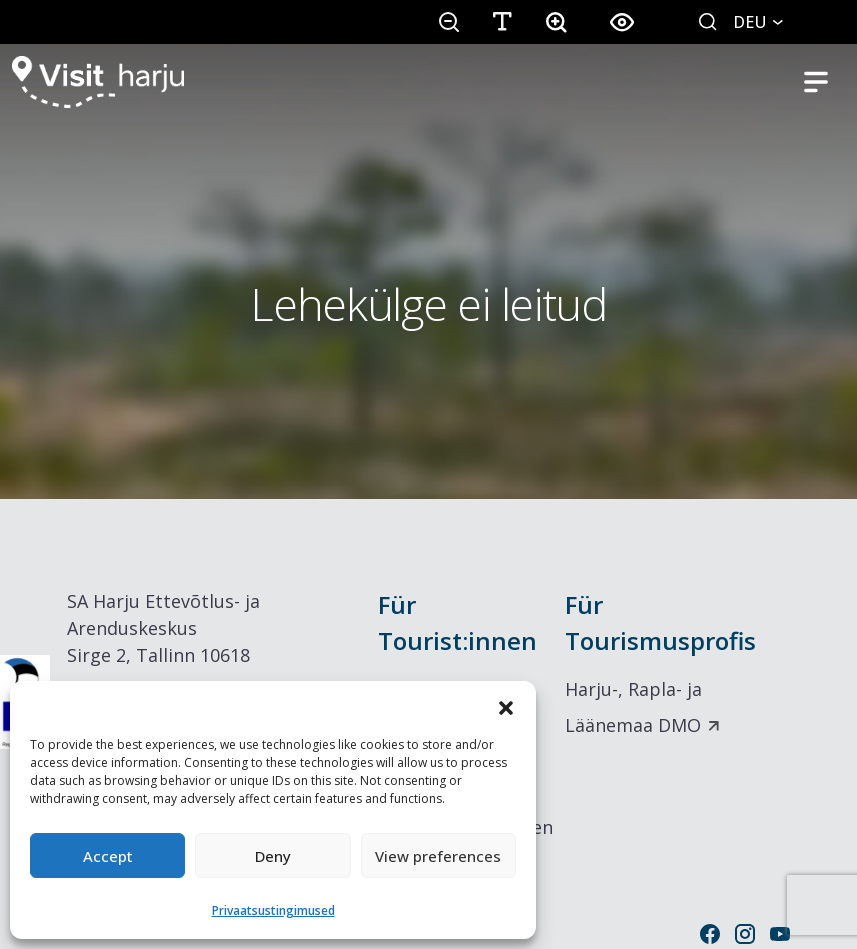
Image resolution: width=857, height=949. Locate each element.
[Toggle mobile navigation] (816, 82)
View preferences (438, 856)
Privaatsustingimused (273, 910)
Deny (273, 856)
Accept (108, 856)
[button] (506, 706)
